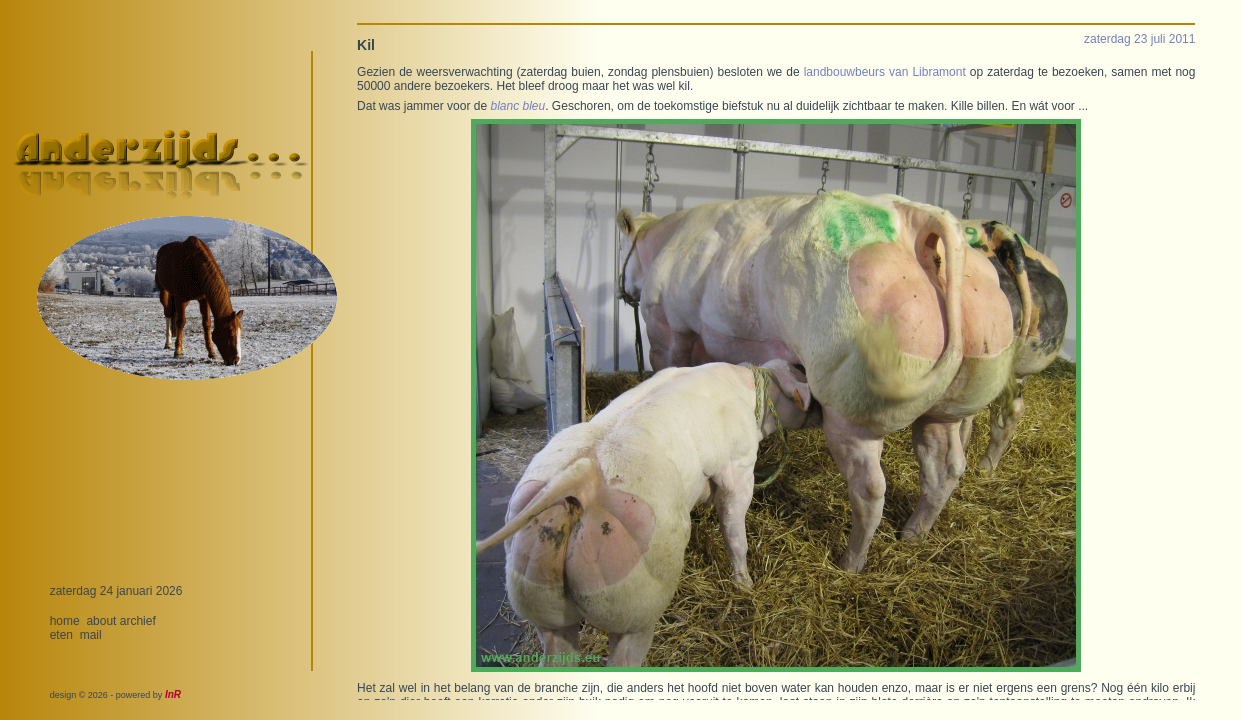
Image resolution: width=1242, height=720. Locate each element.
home (65, 621)
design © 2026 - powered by (115, 695)
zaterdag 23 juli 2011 (1139, 39)
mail (91, 635)
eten (61, 635)
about (101, 621)
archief (138, 621)
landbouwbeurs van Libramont (885, 72)
